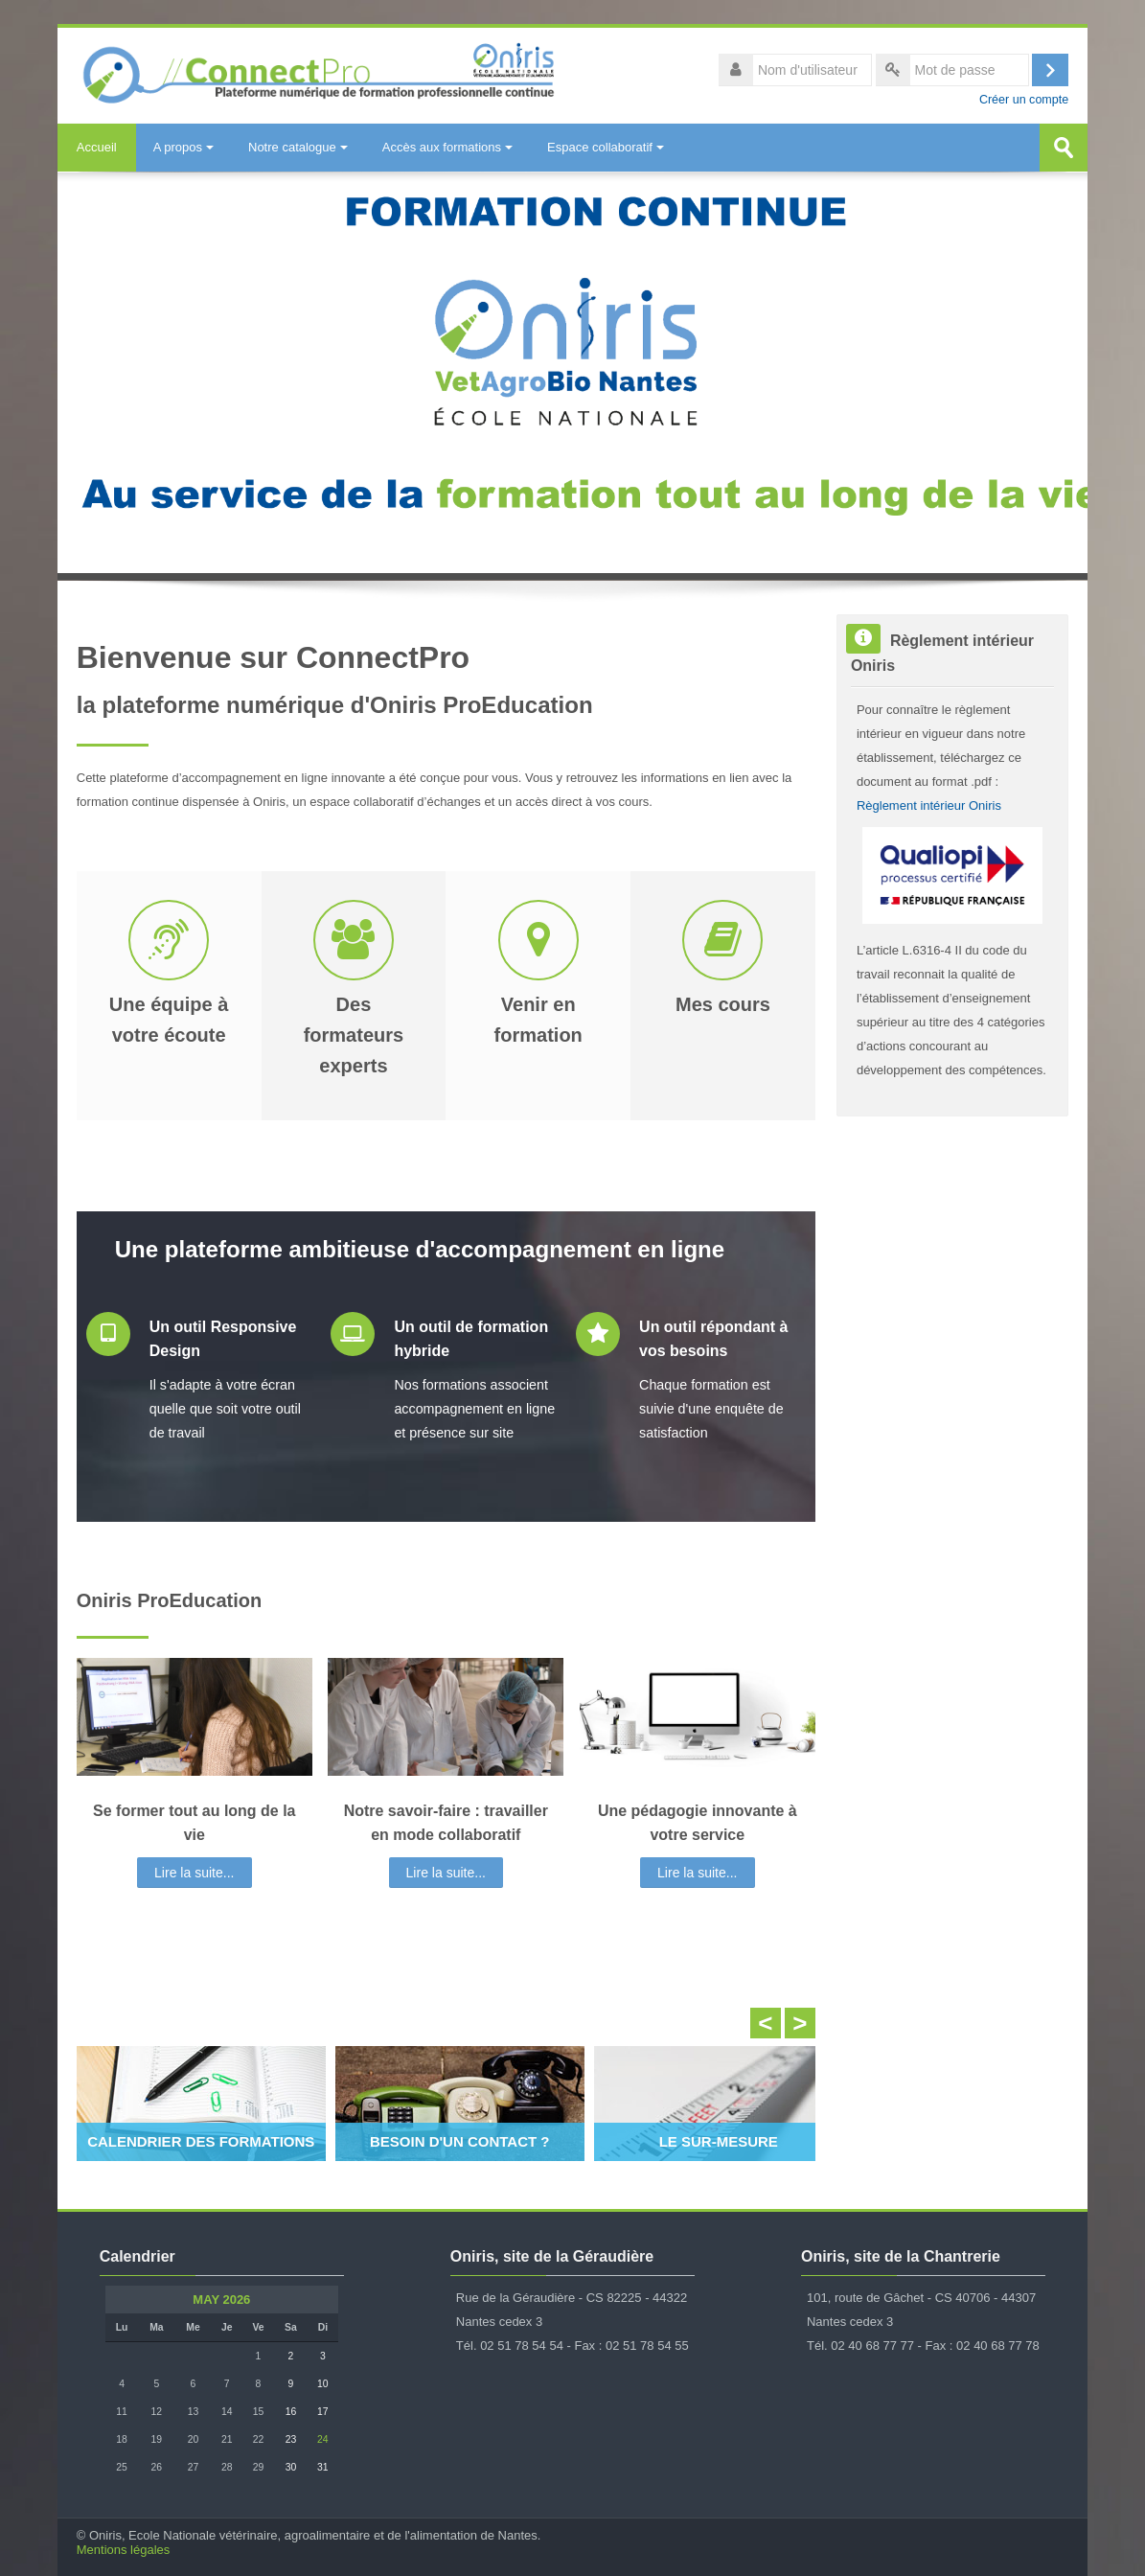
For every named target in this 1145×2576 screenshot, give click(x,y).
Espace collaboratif (605, 147)
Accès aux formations (447, 147)
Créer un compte (1023, 99)
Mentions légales (124, 2549)
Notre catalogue (298, 147)
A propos (183, 147)
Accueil (97, 147)
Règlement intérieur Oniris (929, 805)
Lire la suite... (194, 1872)
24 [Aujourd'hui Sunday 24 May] (323, 2439)
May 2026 (221, 2299)
